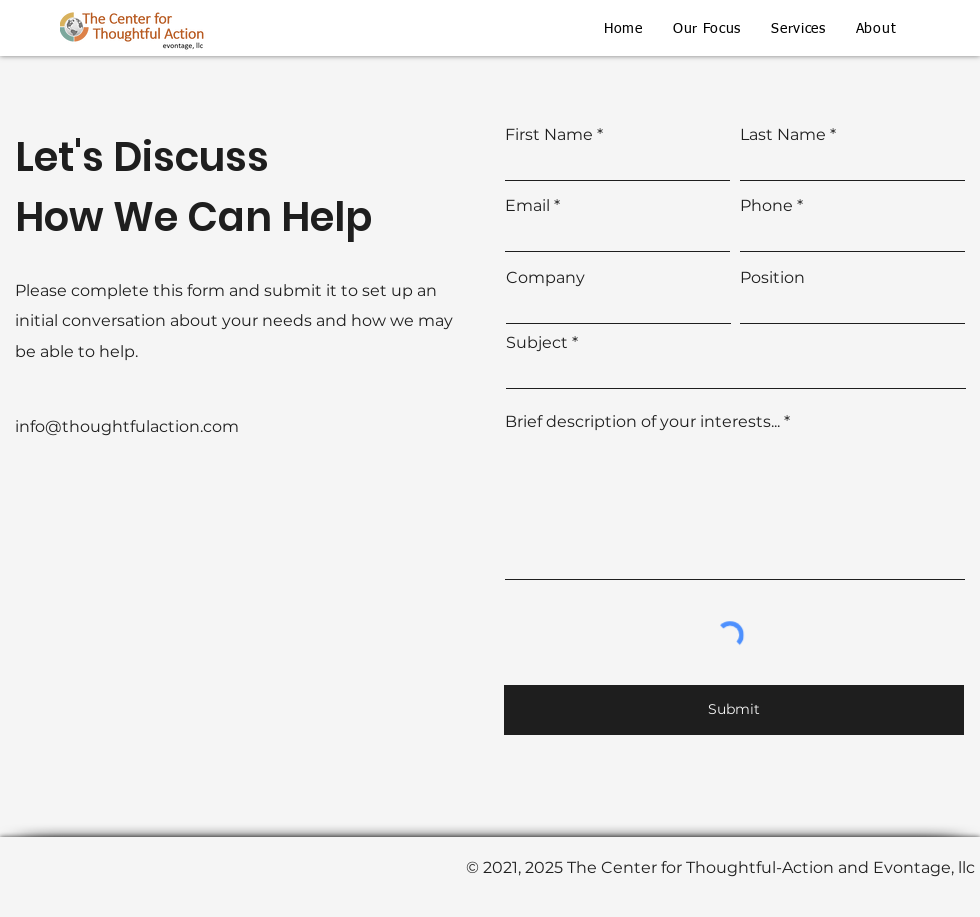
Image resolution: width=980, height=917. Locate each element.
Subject (537, 343)
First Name (549, 135)
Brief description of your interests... (642, 422)
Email (527, 206)
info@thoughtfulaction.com (127, 426)
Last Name (783, 135)
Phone (766, 206)
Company (545, 278)
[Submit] (734, 710)
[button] (707, 29)
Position (772, 278)
